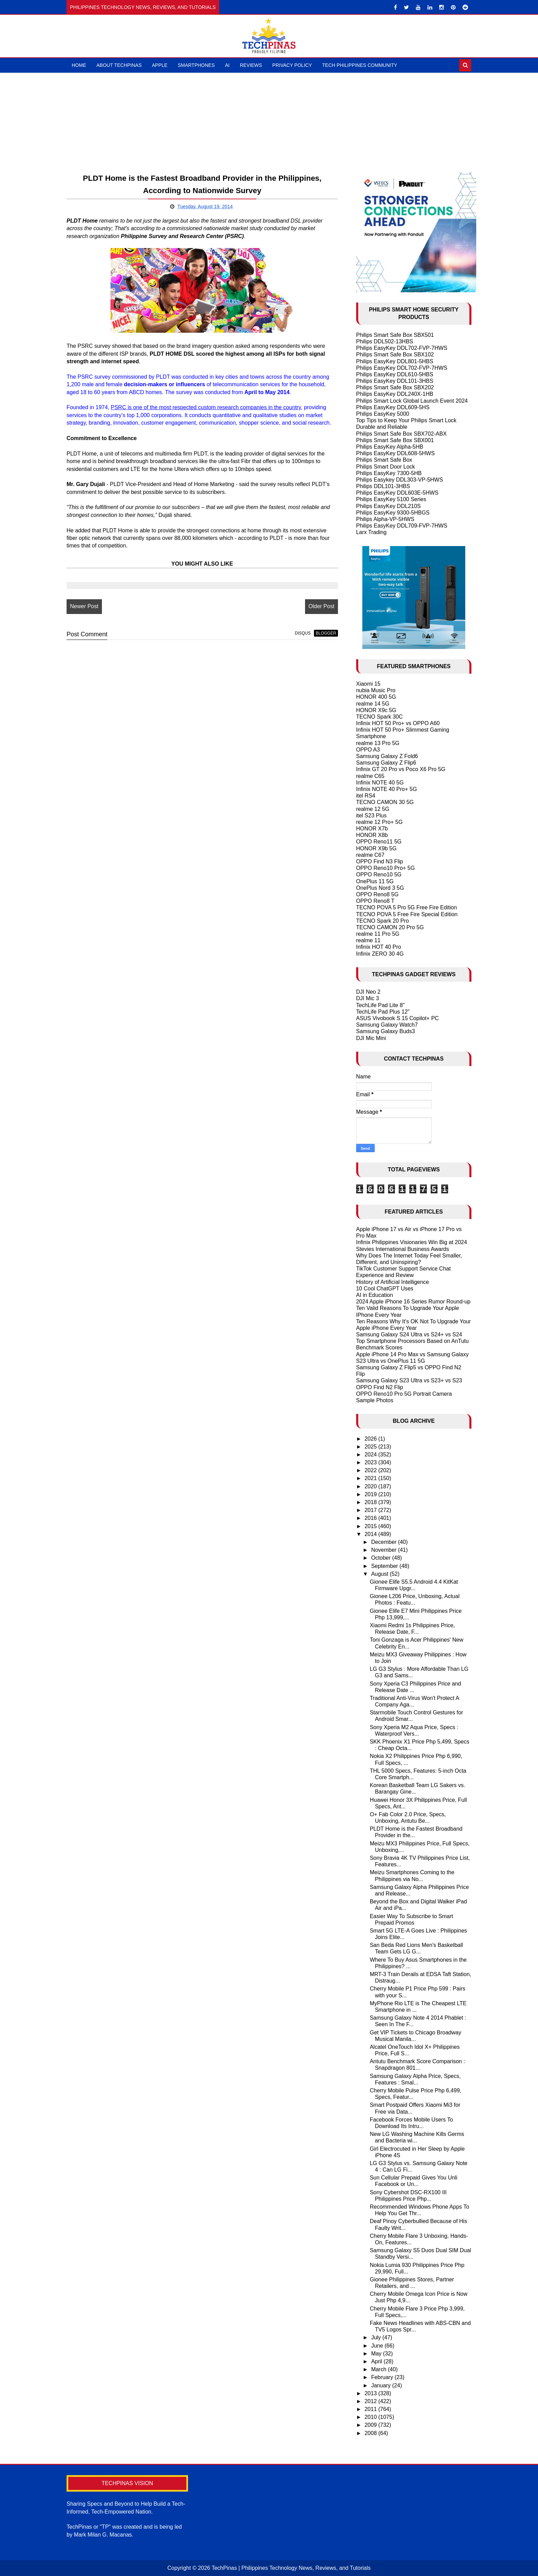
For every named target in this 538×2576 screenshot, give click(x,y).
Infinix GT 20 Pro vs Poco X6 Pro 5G (400, 769)
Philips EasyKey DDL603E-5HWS (397, 493)
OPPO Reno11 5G (379, 841)
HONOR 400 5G (376, 697)
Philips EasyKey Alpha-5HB (389, 447)
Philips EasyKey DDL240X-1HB (394, 394)
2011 (371, 2409)
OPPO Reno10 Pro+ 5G (385, 868)
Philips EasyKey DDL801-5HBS (394, 361)
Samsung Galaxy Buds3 (385, 1031)
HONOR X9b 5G (376, 848)
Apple (159, 65)
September (385, 1566)
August (380, 1574)
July (377, 2337)
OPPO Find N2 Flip (379, 1387)
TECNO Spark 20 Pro (382, 921)
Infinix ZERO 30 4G (380, 954)
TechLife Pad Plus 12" (383, 1012)
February (383, 2377)
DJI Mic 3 (367, 998)
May (377, 2353)
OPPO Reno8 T (375, 901)
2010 (371, 2417)
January (381, 2385)
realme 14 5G (372, 704)
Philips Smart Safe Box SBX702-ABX (401, 434)
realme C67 (370, 855)
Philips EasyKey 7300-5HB (389, 473)
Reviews (251, 65)
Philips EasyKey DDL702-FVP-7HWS (401, 348)
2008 (371, 2433)
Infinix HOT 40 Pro (378, 947)
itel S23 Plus (371, 815)
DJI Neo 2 (368, 992)
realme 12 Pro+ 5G (379, 822)
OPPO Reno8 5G (377, 894)
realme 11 (368, 940)
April (377, 2361)
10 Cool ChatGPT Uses (384, 1288)
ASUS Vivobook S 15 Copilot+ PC (397, 1018)
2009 (371, 2425)
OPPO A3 (368, 750)
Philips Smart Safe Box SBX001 (395, 440)
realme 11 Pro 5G (377, 934)
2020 (371, 1486)
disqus (303, 633)
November (384, 1550)
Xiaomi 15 (368, 684)
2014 (371, 1534)
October (381, 1558)
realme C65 (370, 776)
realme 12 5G (372, 809)
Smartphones (196, 65)
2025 (371, 1447)
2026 (371, 1439)
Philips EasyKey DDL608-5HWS (395, 453)
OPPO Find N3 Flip (379, 861)
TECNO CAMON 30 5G (385, 802)
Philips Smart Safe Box (384, 460)
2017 (371, 1510)
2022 (371, 1470)
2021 (371, 1478)
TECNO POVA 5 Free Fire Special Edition (407, 914)
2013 (371, 2393)
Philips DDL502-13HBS (384, 341)
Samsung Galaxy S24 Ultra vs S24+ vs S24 (409, 1334)
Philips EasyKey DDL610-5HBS (394, 374)
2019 (371, 1494)
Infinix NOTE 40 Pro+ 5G (386, 789)
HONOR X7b (372, 828)
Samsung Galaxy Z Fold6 (387, 756)
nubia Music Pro (376, 690)
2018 (371, 1502)
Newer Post (84, 606)
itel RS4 (365, 796)
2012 (371, 2401)
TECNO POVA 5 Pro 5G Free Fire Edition (406, 907)
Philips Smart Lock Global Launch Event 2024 (412, 401)
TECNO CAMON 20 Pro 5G (390, 927)
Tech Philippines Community (359, 65)
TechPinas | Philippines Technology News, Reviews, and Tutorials (291, 2568)
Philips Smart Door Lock (385, 467)
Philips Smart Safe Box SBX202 (395, 387)
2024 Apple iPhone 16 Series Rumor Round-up (413, 1301)
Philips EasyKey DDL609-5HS (393, 407)
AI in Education (374, 1295)
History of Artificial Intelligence (392, 1282)
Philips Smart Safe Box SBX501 (395, 335)
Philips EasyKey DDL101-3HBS (394, 381)
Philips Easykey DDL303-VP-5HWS (399, 480)
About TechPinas (119, 65)
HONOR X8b (372, 835)
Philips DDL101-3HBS (383, 486)
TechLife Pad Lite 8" (380, 1005)
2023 (371, 1462)
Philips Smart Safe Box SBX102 (395, 354)
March (379, 2369)
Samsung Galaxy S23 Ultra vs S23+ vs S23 (409, 1380)
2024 (371, 1454)
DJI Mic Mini (371, 1038)
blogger (326, 633)
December (384, 1542)
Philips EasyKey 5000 (382, 414)
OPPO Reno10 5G (379, 874)
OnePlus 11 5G (375, 881)
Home (79, 65)
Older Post (321, 606)
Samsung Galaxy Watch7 (387, 1025)
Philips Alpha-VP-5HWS (385, 519)
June (378, 2346)
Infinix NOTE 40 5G (380, 782)
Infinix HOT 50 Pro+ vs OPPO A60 (398, 723)
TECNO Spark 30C (379, 717)
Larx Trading (371, 532)
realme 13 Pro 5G (377, 743)
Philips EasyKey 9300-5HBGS (393, 513)
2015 (371, 1526)
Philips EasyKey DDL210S (388, 506)
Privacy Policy (292, 65)
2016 (371, 1518)
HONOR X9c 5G (376, 710)
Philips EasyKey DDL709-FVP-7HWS (401, 526)
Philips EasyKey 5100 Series (391, 499)
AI (227, 65)
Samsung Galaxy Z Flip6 (386, 763)
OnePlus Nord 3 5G (380, 888)
